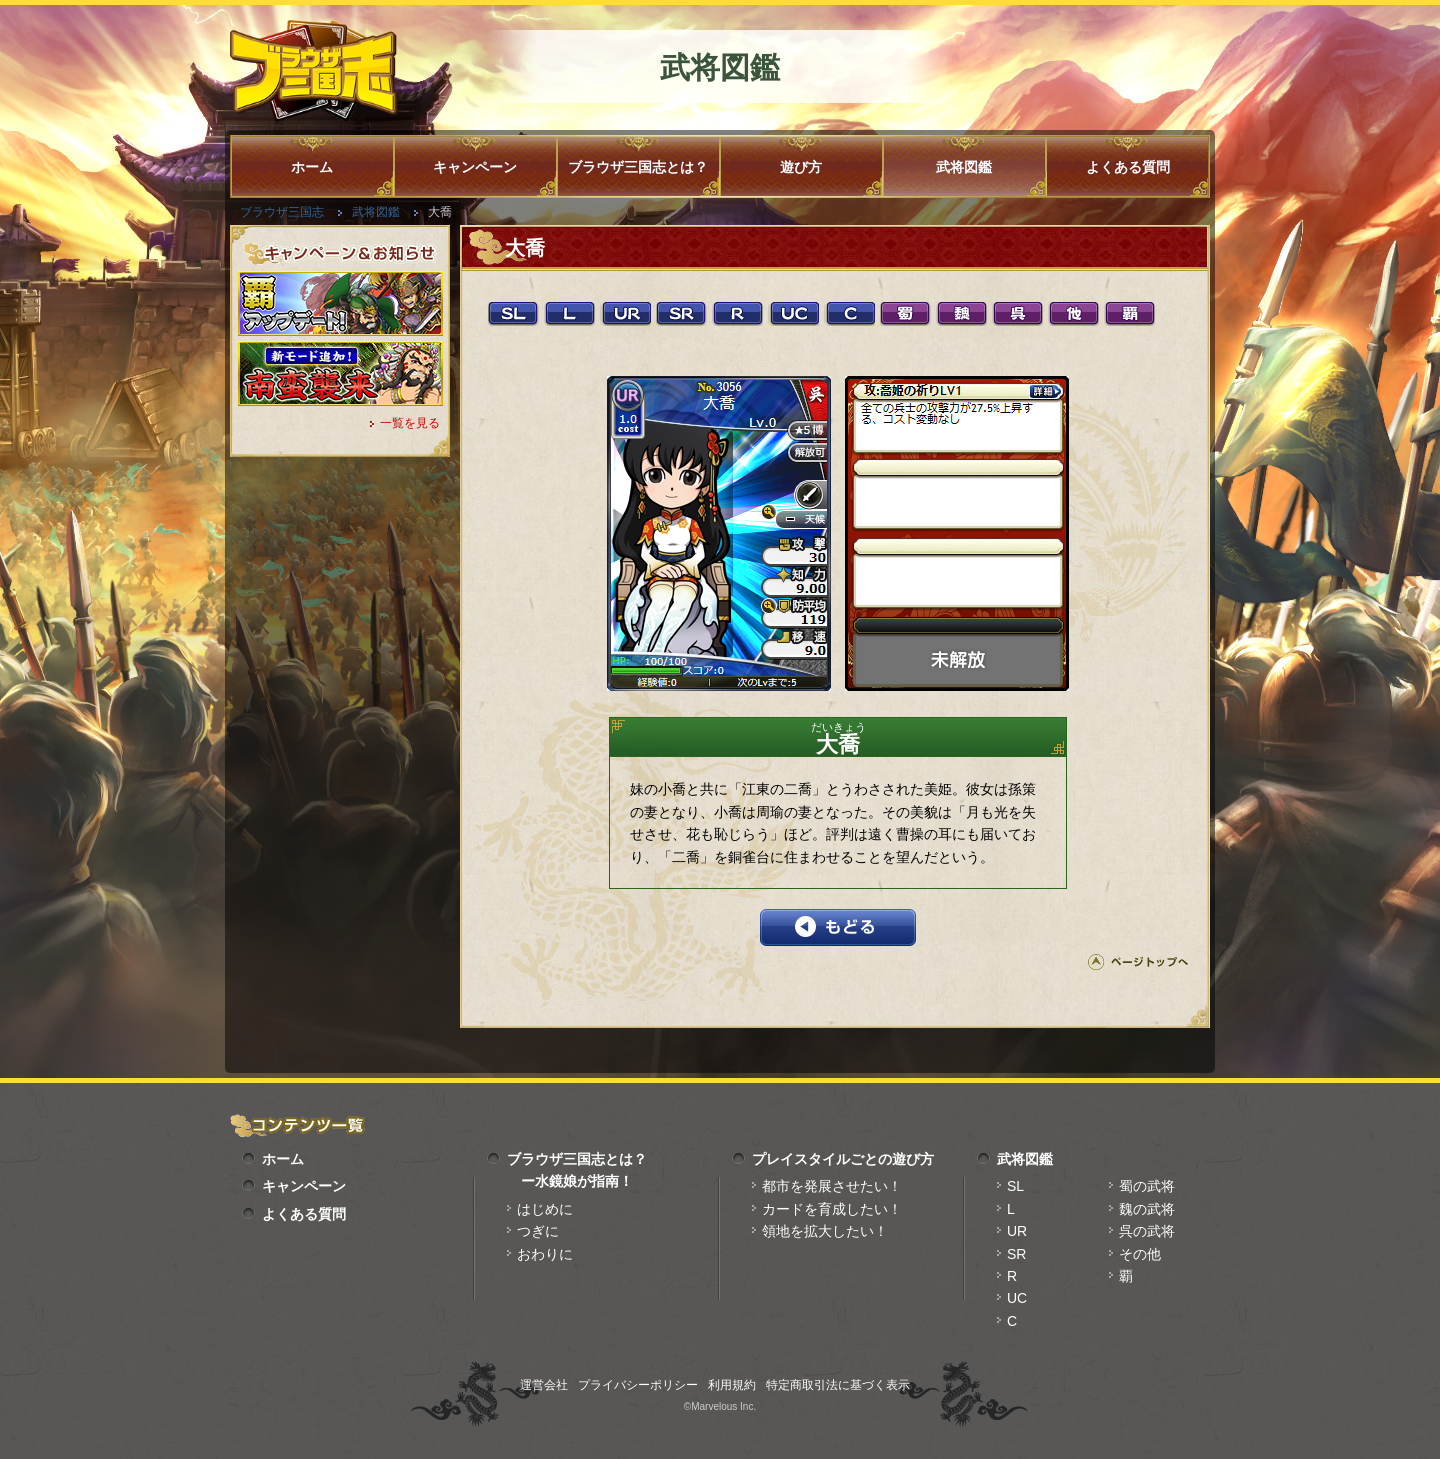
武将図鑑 (964, 167)
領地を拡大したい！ (825, 1231)
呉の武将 (1147, 1231)
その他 (1140, 1254)
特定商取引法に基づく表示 (838, 1385)
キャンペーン (475, 167)
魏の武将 (1147, 1209)
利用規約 (732, 1385)
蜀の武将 (1147, 1186)
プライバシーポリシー (638, 1385)
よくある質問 (1128, 167)
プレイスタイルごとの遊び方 (843, 1159)
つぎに (538, 1231)
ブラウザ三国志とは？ (638, 167)
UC (1017, 1298)
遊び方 (801, 167)
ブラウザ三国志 (282, 212)
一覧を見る (410, 423)
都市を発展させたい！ (832, 1186)
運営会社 (544, 1385)
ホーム (312, 167)
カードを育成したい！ (832, 1209)
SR (1016, 1254)
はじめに (545, 1209)
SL (1015, 1186)
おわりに (545, 1254)
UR (1017, 1231)
